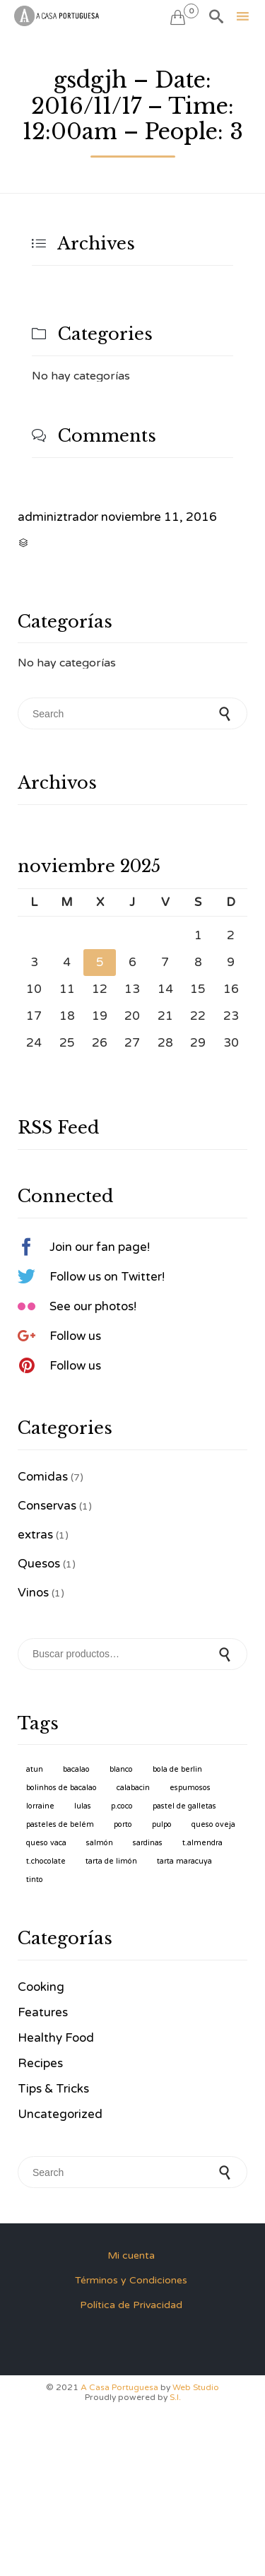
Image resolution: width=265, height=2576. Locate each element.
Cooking (41, 1987)
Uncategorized (60, 2114)
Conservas (47, 1505)
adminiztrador (58, 517)
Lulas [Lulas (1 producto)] (82, 1806)
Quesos (39, 1563)
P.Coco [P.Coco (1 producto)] (122, 1806)
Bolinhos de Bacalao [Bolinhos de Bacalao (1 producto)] (61, 1787)
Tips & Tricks (53, 2088)
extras (35, 1534)
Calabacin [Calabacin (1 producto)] (133, 1787)
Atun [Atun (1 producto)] (34, 1769)
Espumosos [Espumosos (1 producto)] (190, 1787)
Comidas (43, 1476)
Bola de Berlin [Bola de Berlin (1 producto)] (177, 1769)
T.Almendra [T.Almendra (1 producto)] (202, 1842)
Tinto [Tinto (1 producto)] (34, 1879)
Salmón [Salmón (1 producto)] (99, 1842)
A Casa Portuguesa (119, 2387)
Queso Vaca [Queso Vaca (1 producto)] (46, 1842)
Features (43, 2012)
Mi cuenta (131, 2255)
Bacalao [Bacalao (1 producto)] (76, 1769)
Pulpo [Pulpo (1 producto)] (162, 1824)
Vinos (33, 1592)
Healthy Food (56, 2037)
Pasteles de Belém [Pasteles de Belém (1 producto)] (60, 1824)
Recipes (40, 2063)
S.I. (175, 2397)
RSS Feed (58, 1127)
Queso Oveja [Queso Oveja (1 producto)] (213, 1824)
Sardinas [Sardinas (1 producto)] (148, 1842)
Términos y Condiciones (131, 2280)
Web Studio (195, 2387)
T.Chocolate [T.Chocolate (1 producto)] (46, 1861)
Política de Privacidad (131, 2305)
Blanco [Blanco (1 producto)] (121, 1769)
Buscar (226, 1654)
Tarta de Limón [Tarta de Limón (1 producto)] (111, 1861)
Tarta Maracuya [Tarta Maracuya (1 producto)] (184, 1861)
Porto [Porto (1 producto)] (123, 1824)
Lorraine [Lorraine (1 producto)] (40, 1806)
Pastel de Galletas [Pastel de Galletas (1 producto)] (184, 1806)
